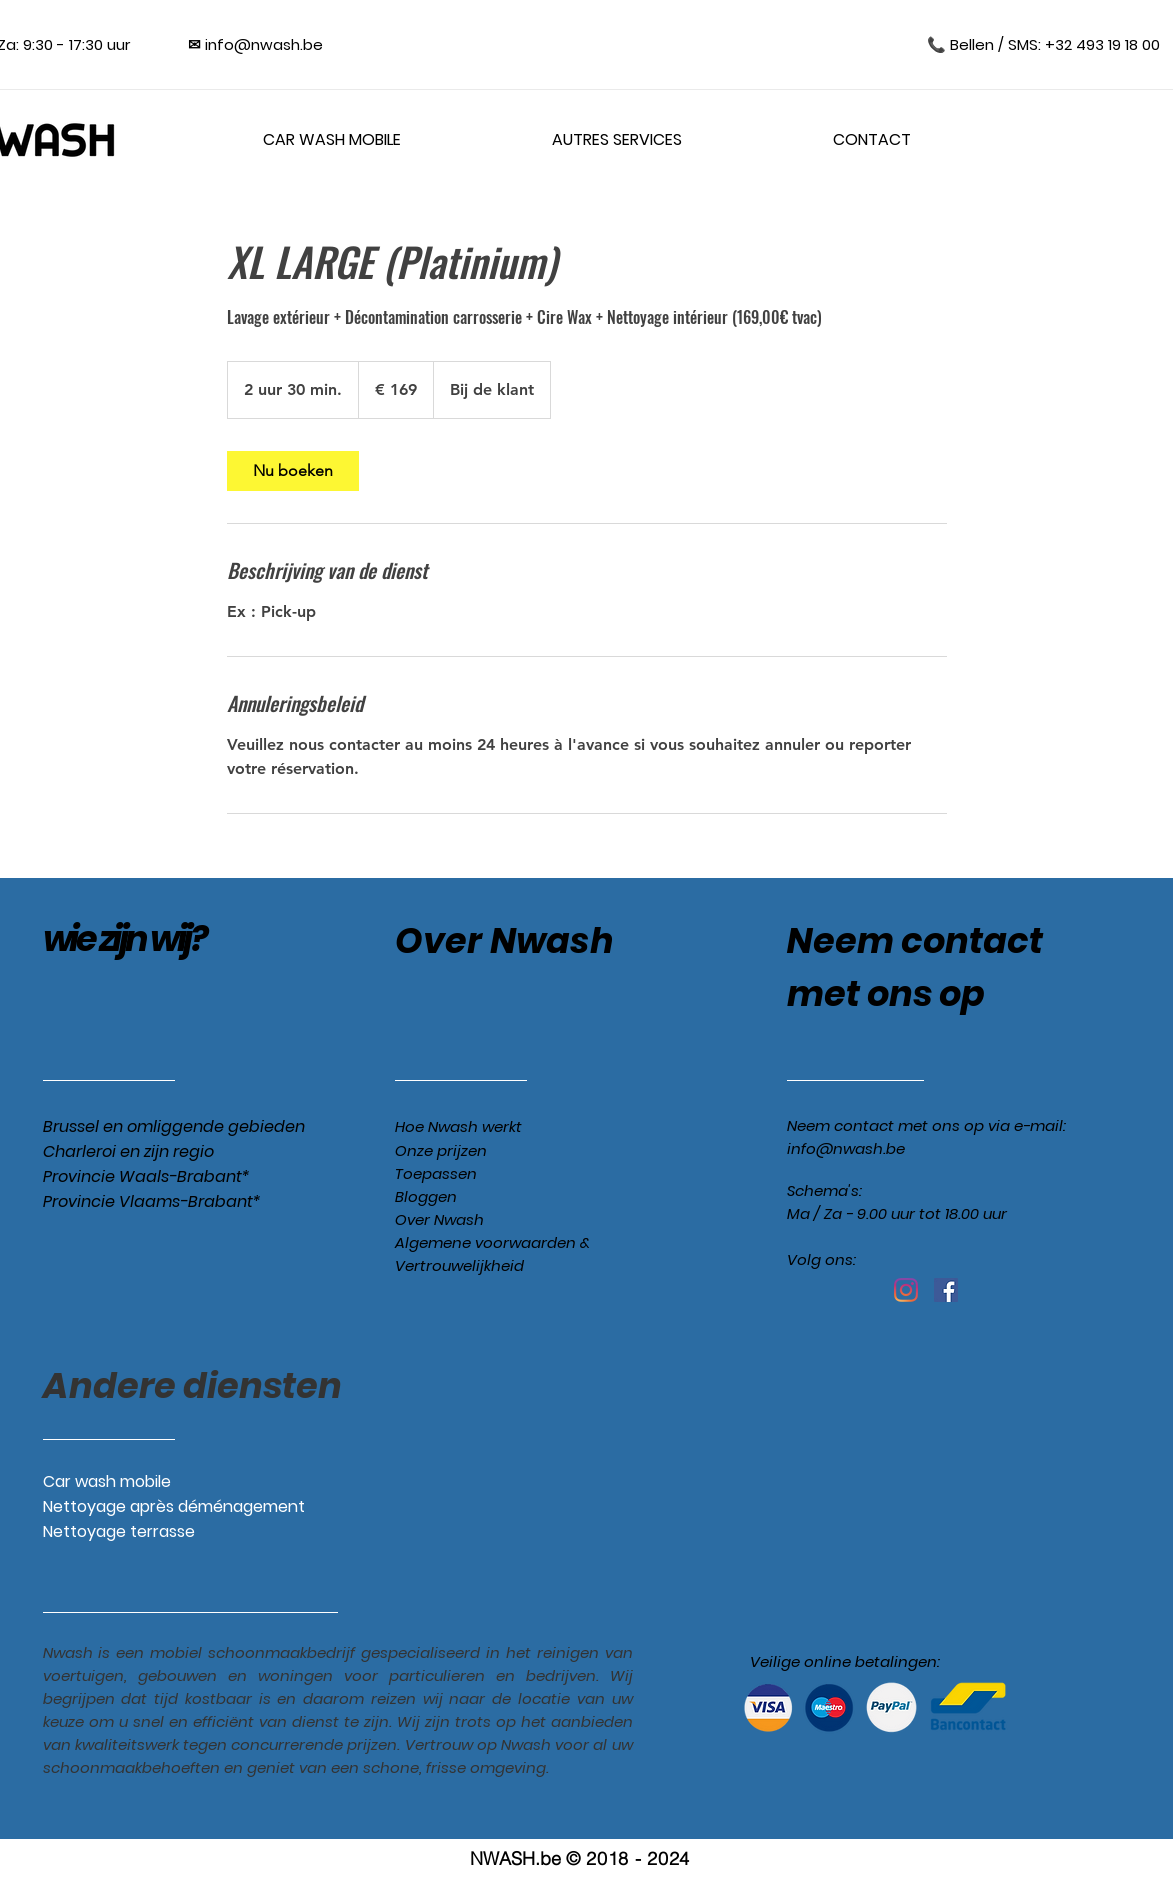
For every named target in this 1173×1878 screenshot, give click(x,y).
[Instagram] (906, 1290)
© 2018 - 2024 (628, 1858)
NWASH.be (515, 1858)
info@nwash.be (846, 1148)
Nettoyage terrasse (119, 1531)
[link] (293, 471)
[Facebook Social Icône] (946, 1290)
